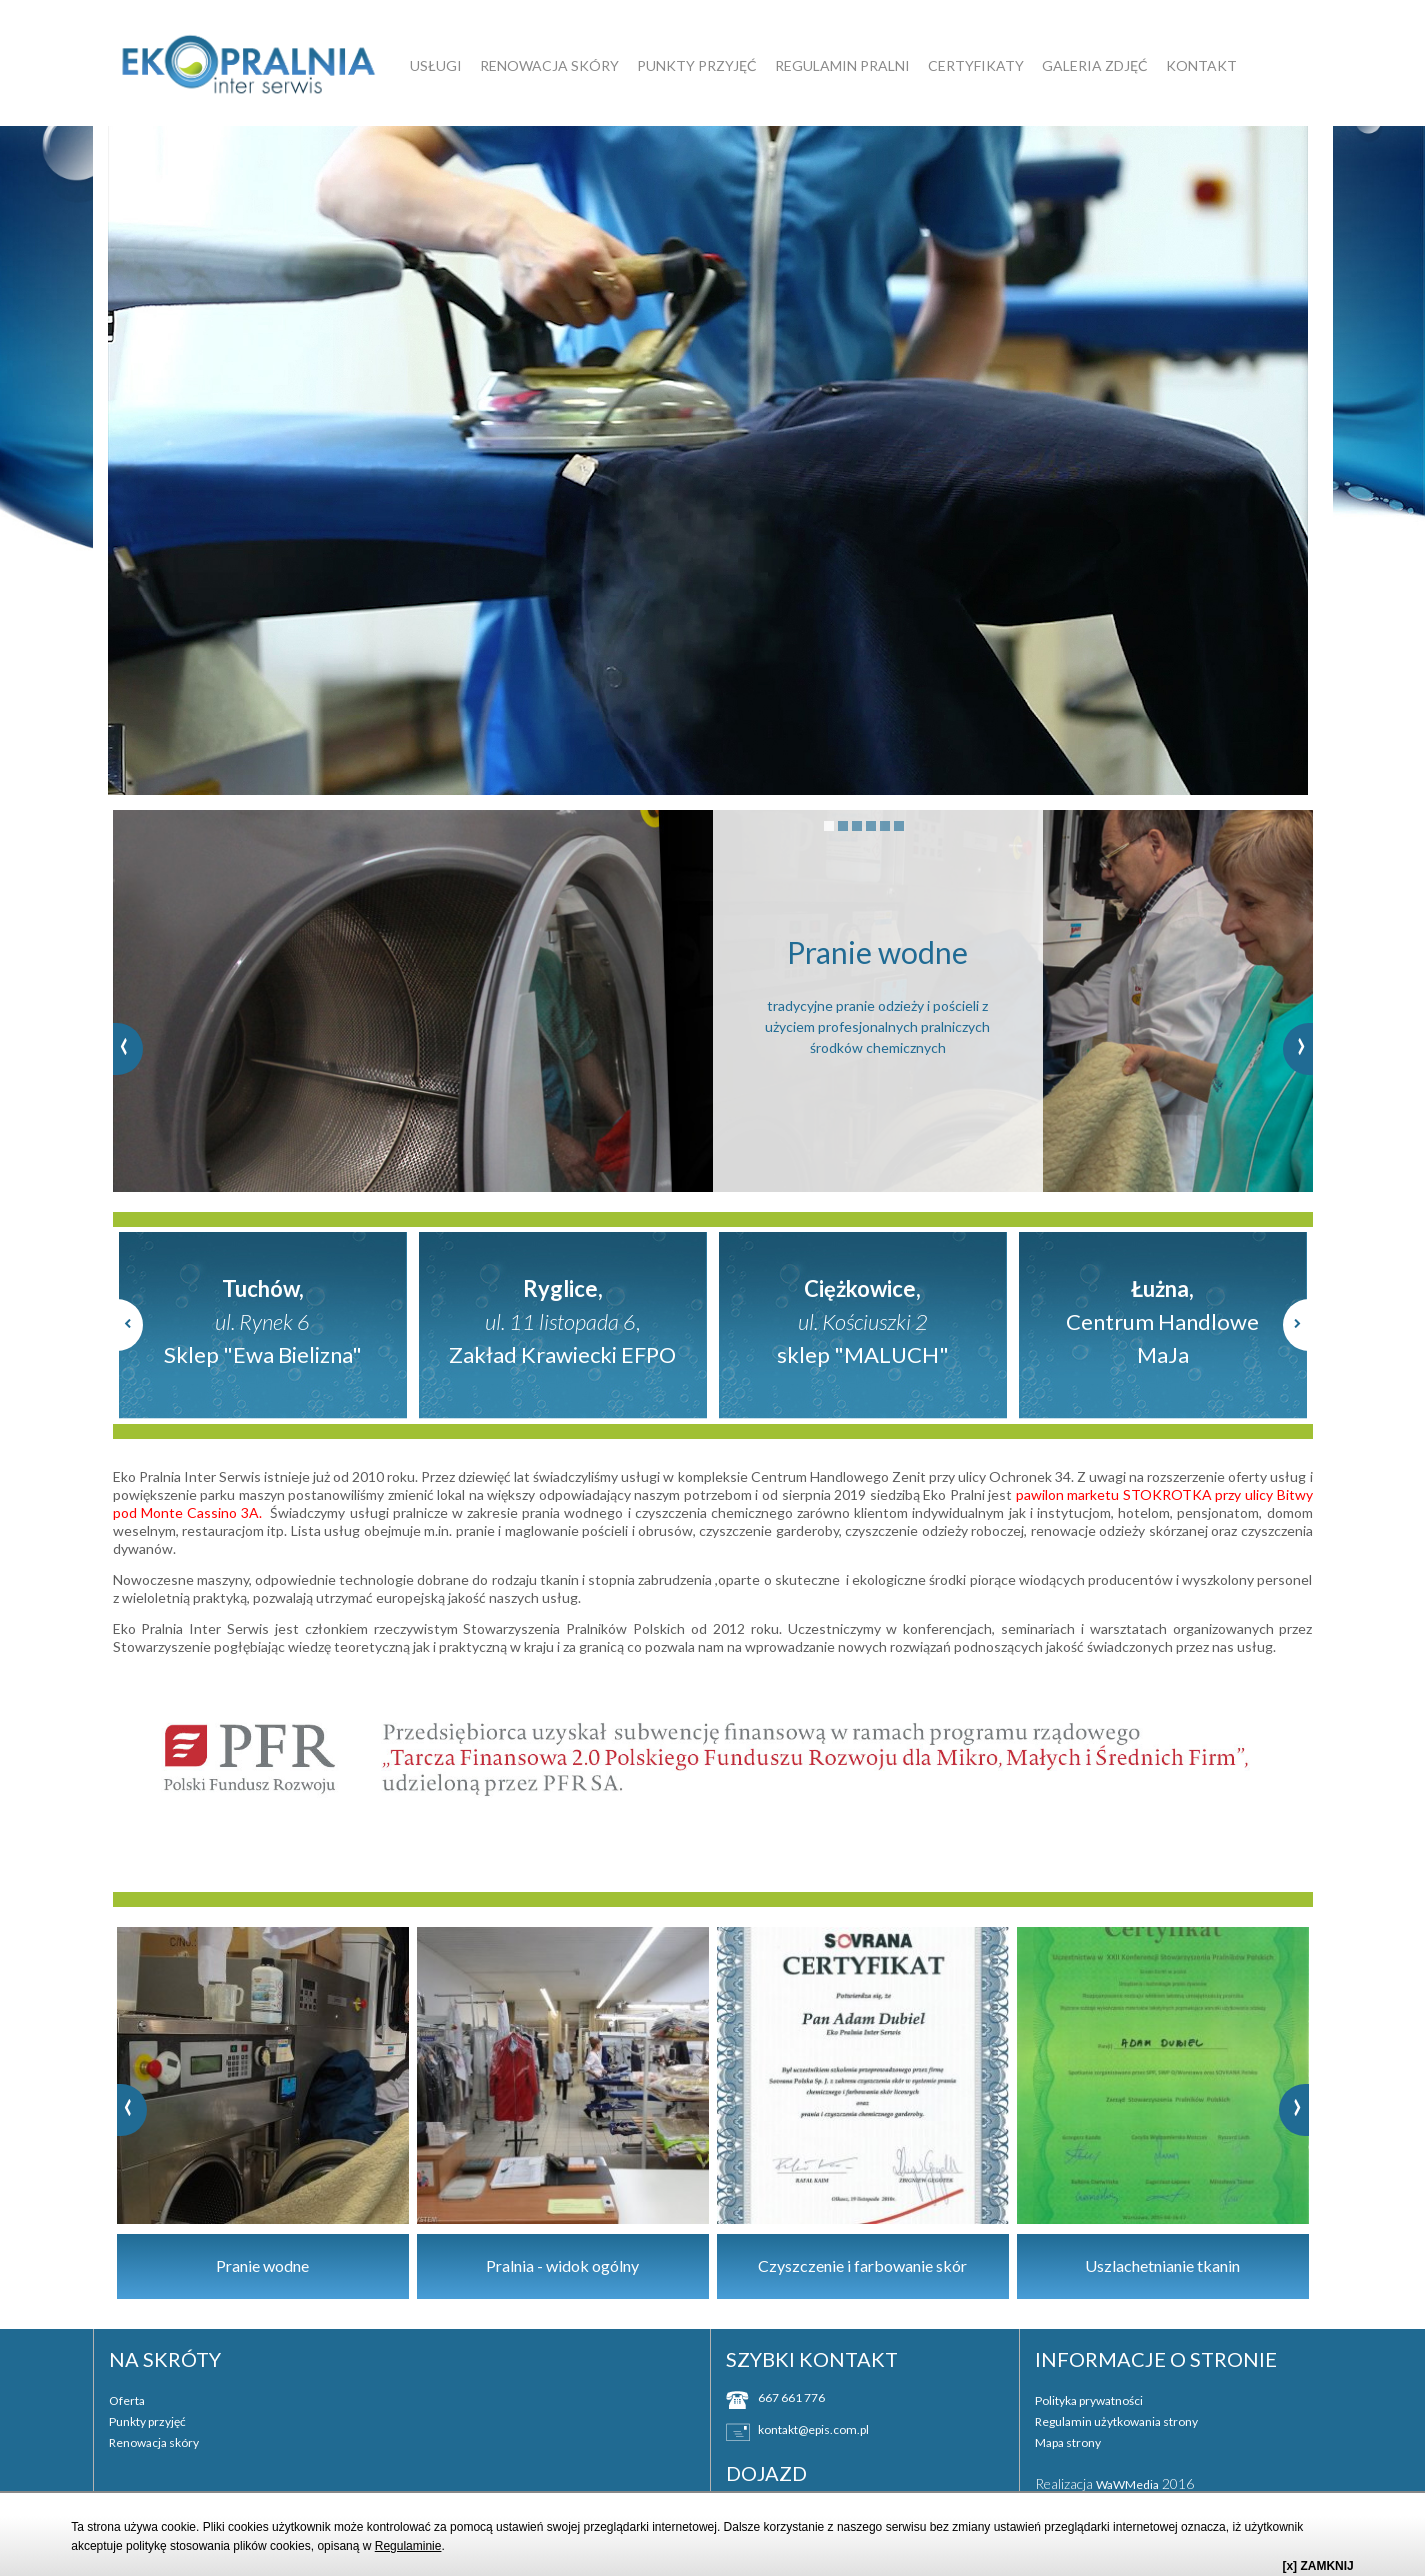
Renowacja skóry (549, 65)
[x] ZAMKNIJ (1317, 2566)
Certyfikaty (976, 65)
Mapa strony (1068, 2440)
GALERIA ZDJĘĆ (1095, 65)
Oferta (127, 2398)
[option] (713, 460)
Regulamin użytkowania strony (1116, 2419)
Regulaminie (408, 2546)
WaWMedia (1127, 2482)
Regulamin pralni (842, 65)
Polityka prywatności (1089, 2398)
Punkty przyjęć (697, 65)
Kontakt (1201, 65)
